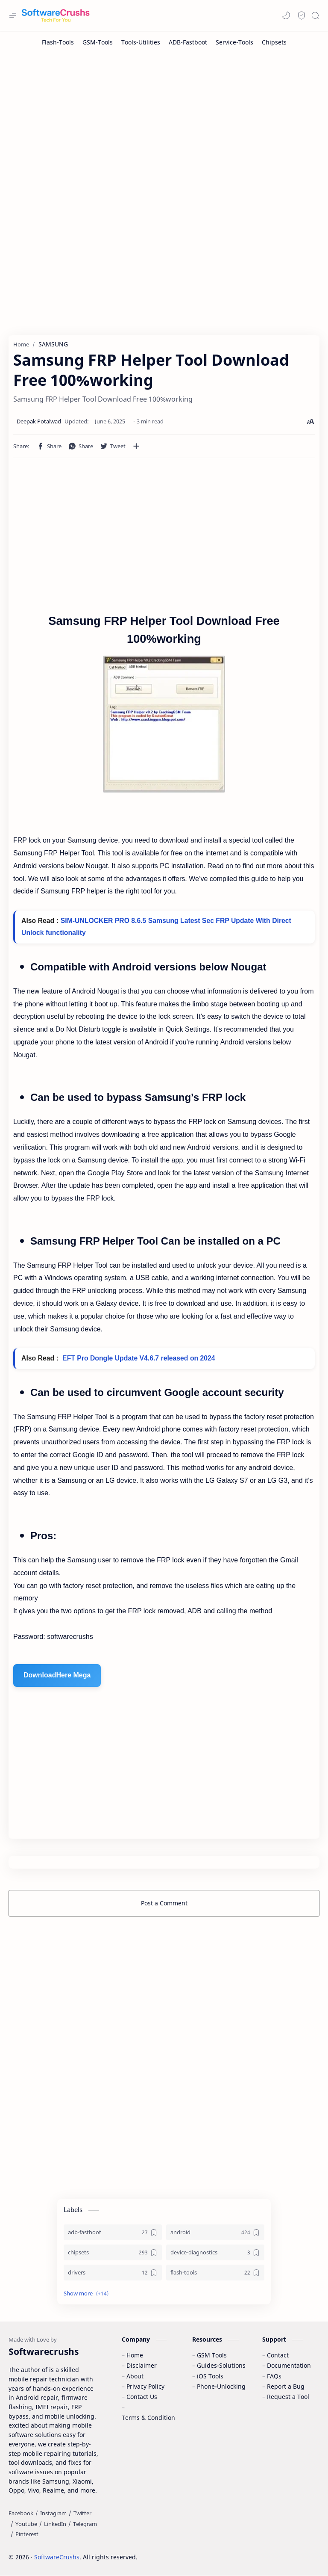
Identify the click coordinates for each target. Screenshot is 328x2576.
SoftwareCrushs (56, 2558)
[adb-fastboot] (113, 2233)
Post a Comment (164, 1903)
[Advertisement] (164, 121)
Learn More (248, 2545)
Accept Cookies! (195, 2545)
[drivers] (113, 2273)
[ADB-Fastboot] (188, 42)
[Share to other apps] (136, 446)
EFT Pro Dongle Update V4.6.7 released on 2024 (139, 1358)
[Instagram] (53, 2513)
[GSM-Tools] (97, 42)
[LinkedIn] (55, 2524)
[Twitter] (82, 2513)
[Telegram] (85, 2524)
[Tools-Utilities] (140, 42)
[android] (215, 2233)
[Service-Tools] (234, 42)
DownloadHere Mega (57, 1676)
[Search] (315, 15)
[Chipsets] (274, 42)
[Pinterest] (26, 2534)
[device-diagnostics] (215, 2253)
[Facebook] (21, 2513)
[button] (286, 15)
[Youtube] (26, 2524)
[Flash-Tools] (58, 42)
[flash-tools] (215, 2273)
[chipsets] (113, 2253)
